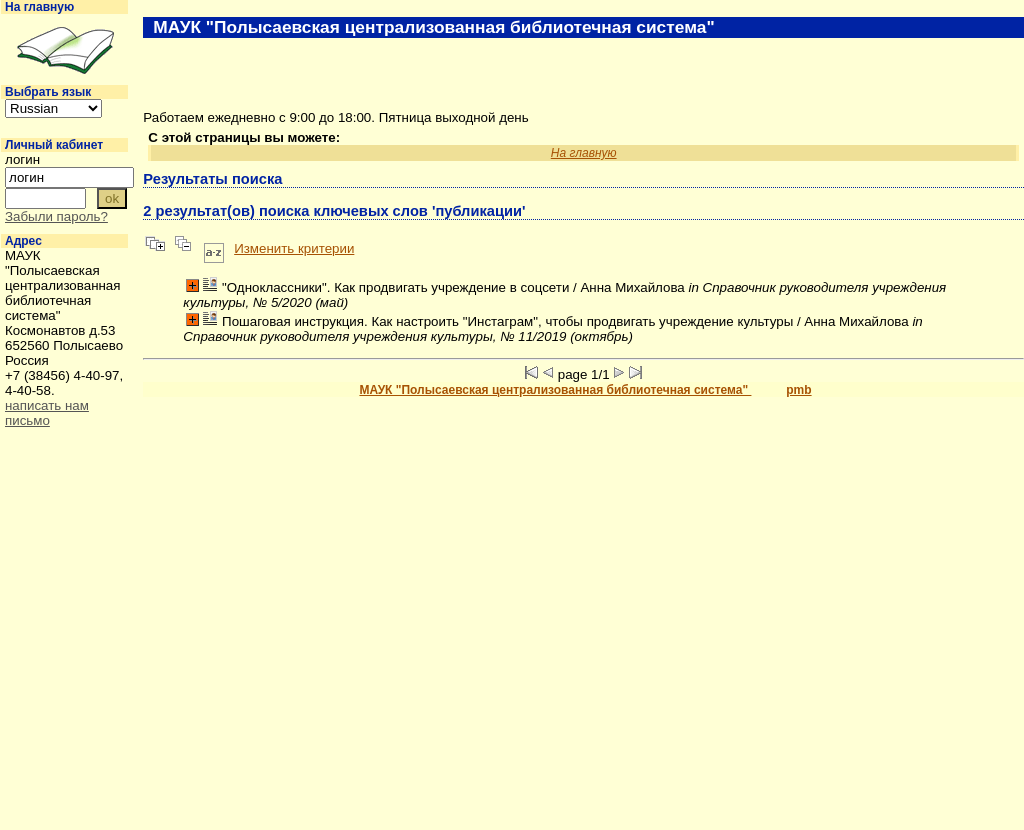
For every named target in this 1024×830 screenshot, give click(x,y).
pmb (798, 390)
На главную (39, 7)
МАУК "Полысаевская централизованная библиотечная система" (555, 390)
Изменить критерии (294, 248)
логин (22, 159)
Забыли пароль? (56, 216)
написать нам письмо (47, 413)
